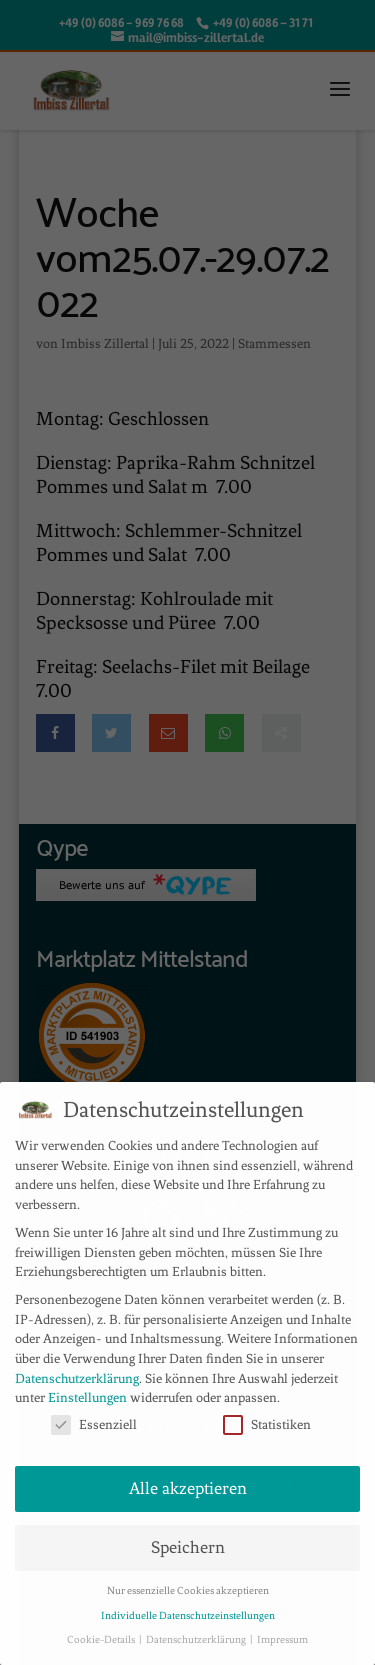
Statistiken (267, 1424)
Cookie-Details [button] (102, 1639)
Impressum (282, 1639)
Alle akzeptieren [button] (188, 1488)
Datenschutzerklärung (77, 1378)
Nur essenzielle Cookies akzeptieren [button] (188, 1590)
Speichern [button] (188, 1547)
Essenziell (94, 1424)
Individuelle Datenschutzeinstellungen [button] (188, 1615)
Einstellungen (87, 1397)
